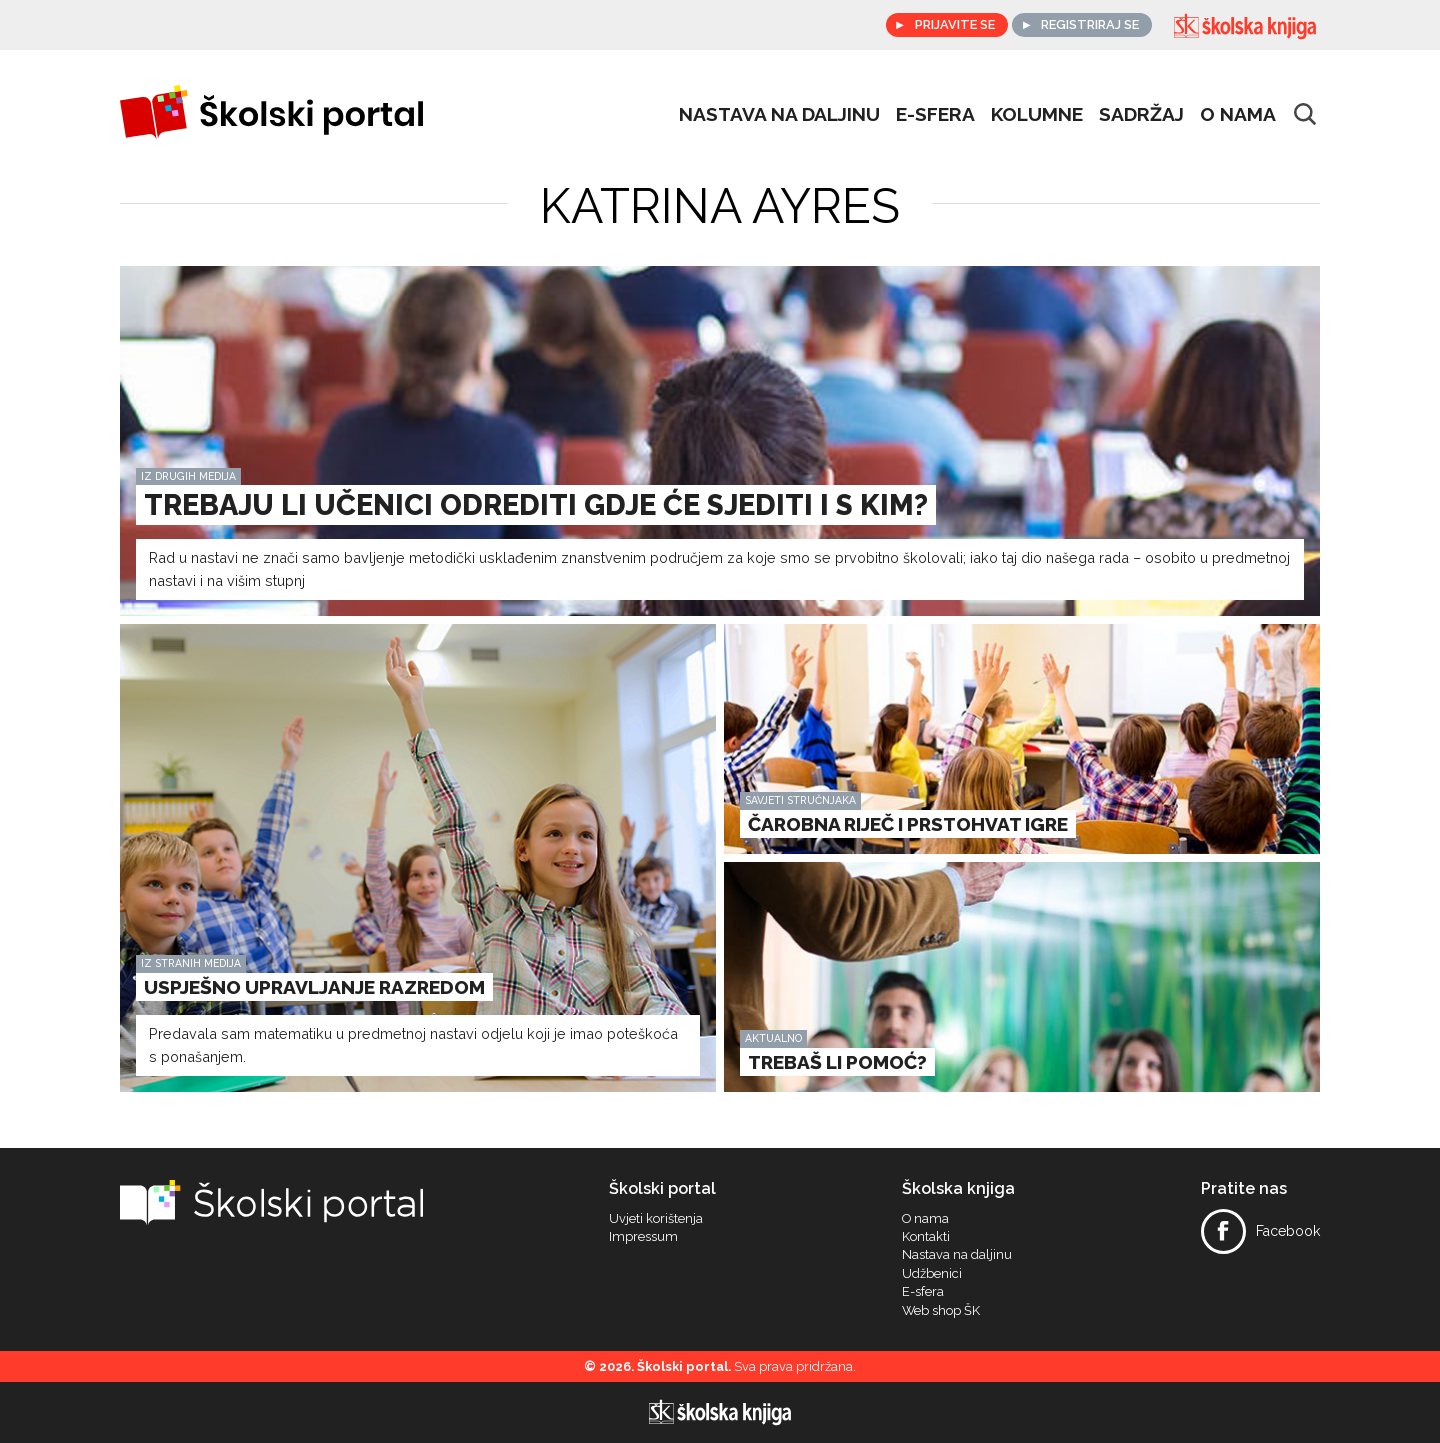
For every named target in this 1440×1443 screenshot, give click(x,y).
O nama (1238, 114)
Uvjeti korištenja (656, 1219)
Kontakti (926, 1237)
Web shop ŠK (941, 1311)
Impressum (643, 1237)
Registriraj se (1090, 24)
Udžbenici (932, 1274)
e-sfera (935, 114)
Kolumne (1037, 114)
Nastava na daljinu (779, 114)
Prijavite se (955, 24)
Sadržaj (1141, 114)
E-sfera (923, 1292)
